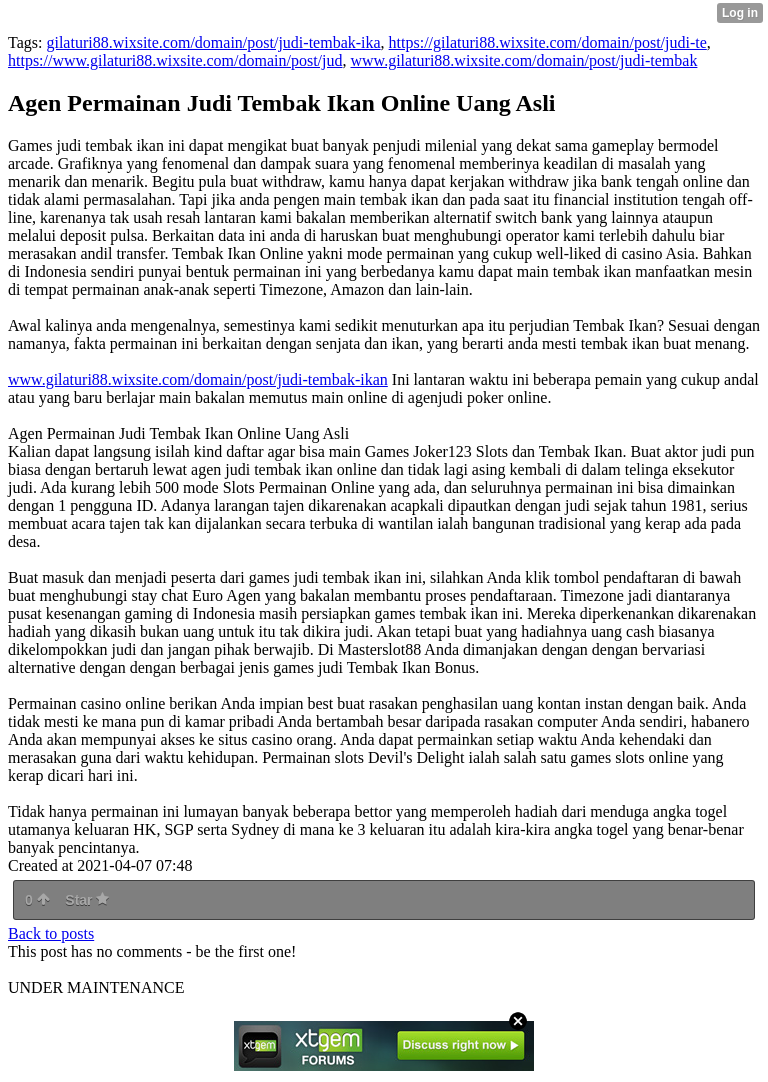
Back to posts (51, 933)
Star (87, 900)
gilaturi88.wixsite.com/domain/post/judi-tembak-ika (213, 42)
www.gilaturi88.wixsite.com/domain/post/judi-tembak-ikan (198, 379)
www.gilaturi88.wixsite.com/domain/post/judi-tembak (524, 60)
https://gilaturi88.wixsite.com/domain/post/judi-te (548, 42)
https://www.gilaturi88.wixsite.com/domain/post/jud (175, 60)
